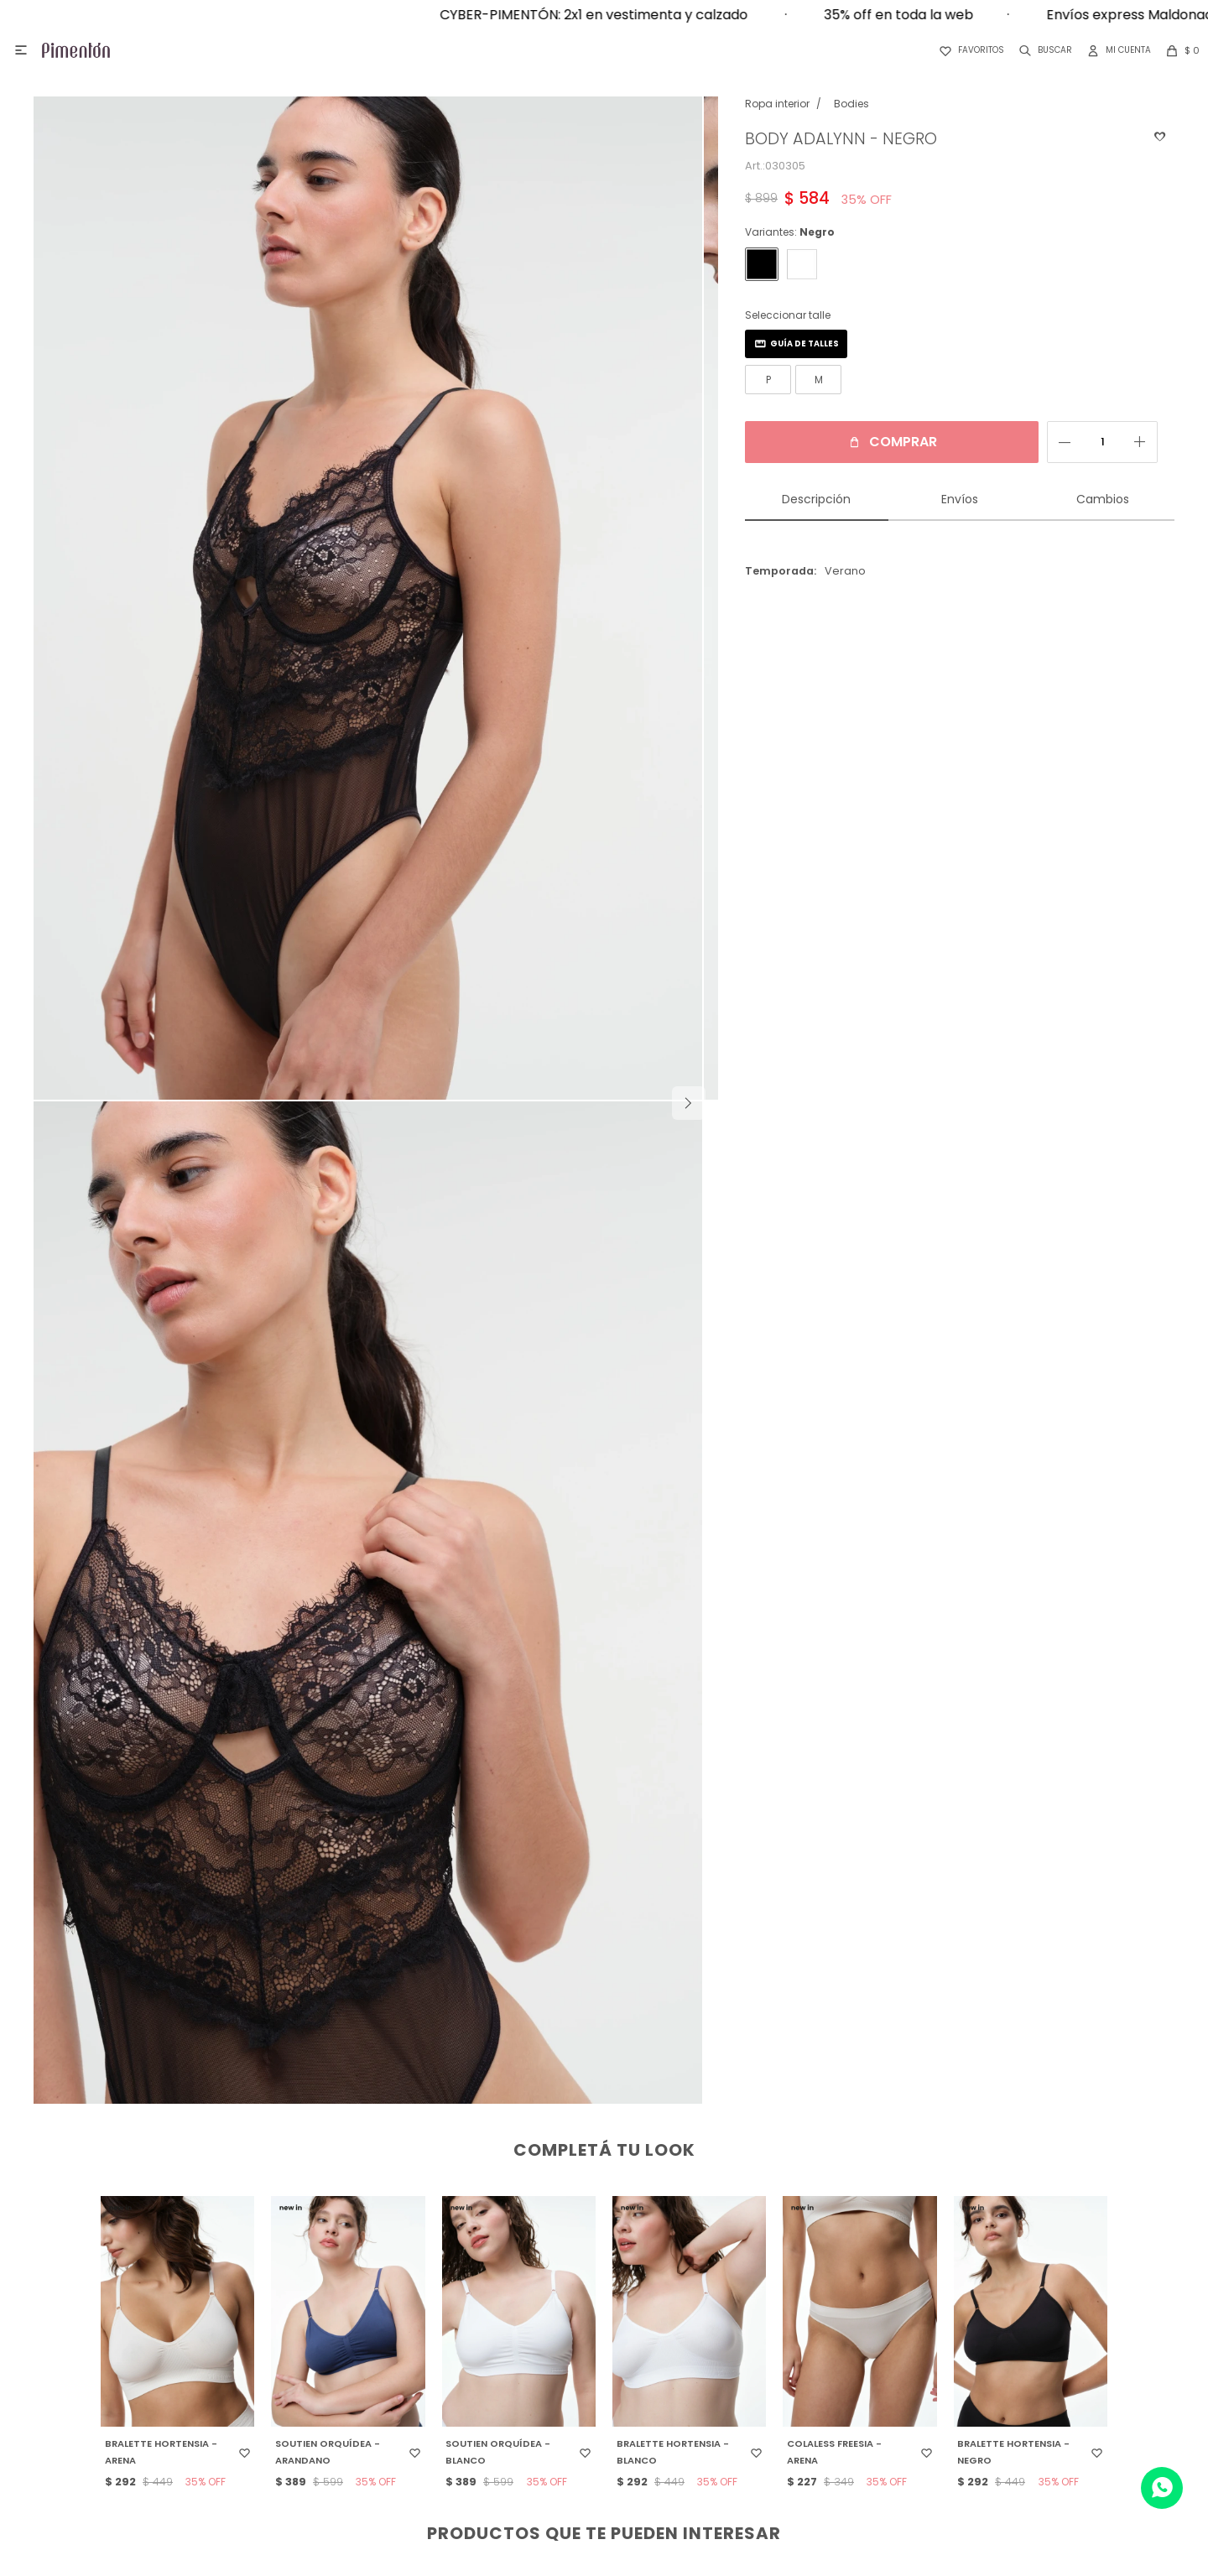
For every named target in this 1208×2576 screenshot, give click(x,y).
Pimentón (975, 2297)
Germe (974, 2322)
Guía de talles (788, 343)
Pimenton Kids (974, 2347)
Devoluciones (598, 2322)
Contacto (221, 2322)
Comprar (886, 441)
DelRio (974, 2423)
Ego (974, 2373)
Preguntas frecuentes (598, 2373)
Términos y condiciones (599, 2398)
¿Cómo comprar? (598, 2297)
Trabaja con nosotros (221, 2347)
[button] (1042, 50)
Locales (221, 2297)
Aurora (974, 2398)
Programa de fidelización (598, 2347)
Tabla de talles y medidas (598, 2423)
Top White (974, 2448)
